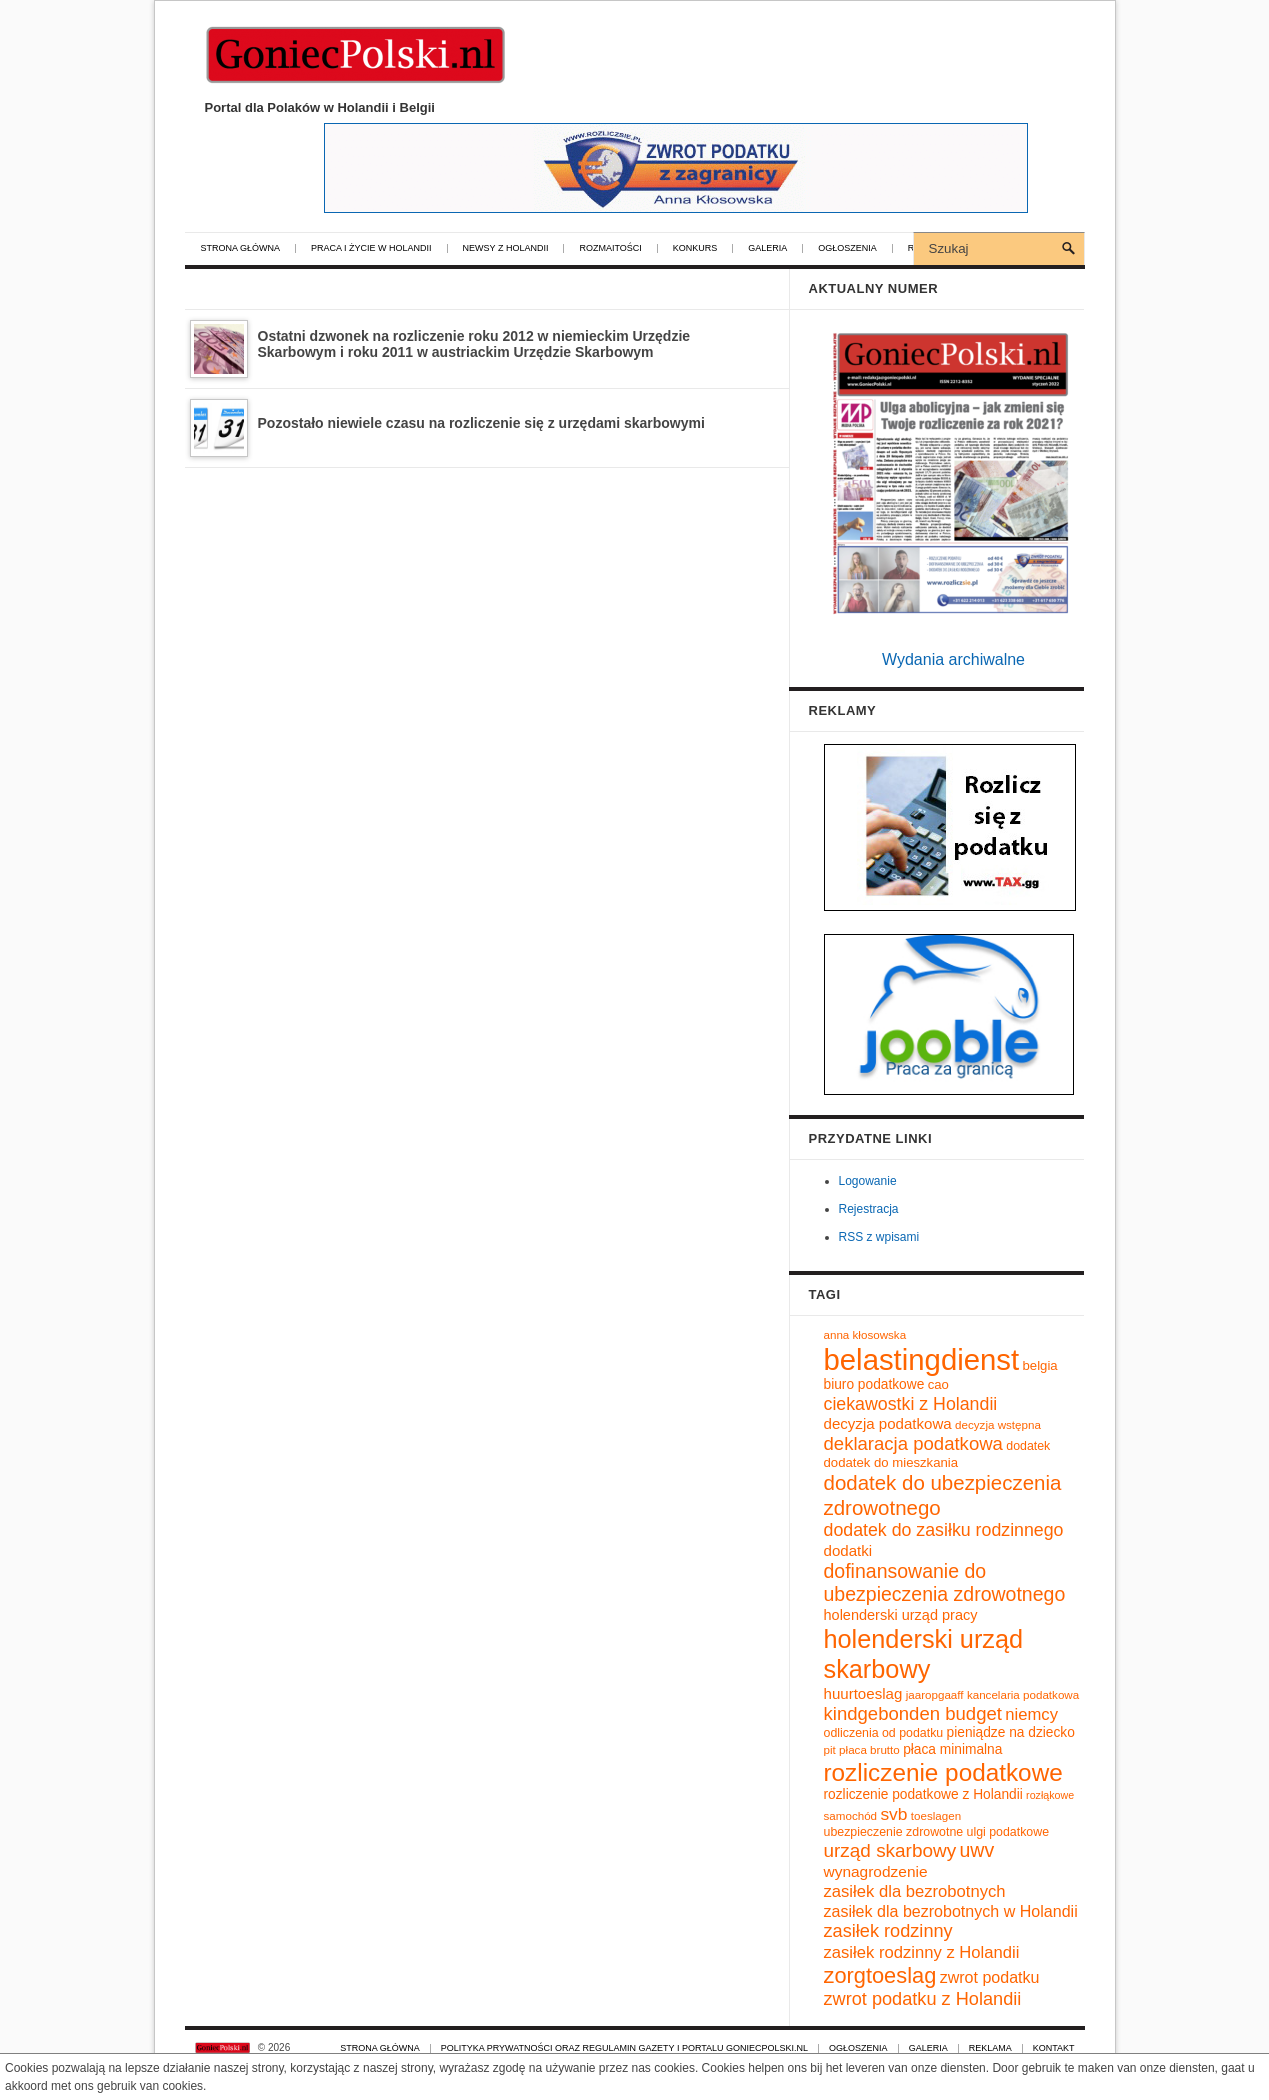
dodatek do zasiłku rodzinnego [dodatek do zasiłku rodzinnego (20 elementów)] (944, 1530)
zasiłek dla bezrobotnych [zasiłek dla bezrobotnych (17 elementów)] (915, 1891)
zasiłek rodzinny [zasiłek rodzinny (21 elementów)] (888, 1931)
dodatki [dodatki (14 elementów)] (848, 1550)
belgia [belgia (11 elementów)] (1040, 1365)
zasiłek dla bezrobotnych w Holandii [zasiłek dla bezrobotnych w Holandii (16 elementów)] (951, 1911)
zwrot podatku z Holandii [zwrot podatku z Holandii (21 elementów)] (923, 1999)
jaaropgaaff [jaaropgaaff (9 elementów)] (935, 1694)
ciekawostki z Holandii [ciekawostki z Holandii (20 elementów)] (911, 1404)
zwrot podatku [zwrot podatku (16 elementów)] (990, 1977)
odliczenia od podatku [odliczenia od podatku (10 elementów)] (884, 1733)
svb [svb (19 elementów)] (893, 1814)
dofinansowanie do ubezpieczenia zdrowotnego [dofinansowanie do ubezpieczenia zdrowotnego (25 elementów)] (945, 1582)
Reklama (990, 2048)
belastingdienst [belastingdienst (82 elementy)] (922, 1359)
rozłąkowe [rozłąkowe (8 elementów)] (1050, 1795)
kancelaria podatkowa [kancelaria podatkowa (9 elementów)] (1023, 1694)
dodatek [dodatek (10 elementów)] (1028, 1446)
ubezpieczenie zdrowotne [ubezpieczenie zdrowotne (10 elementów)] (894, 1832)
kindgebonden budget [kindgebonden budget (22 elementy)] (913, 1713)
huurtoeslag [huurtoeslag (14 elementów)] (863, 1693)
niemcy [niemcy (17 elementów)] (1031, 1714)
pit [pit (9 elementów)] (830, 1749)
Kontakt (1054, 2048)
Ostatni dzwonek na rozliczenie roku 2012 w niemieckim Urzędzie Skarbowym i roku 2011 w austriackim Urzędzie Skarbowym (474, 344)
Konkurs (695, 248)
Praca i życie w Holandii (371, 248)
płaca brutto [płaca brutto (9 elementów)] (869, 1749)
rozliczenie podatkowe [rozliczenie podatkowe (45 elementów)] (943, 1772)
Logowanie (868, 1181)
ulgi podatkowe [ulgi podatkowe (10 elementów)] (1008, 1832)
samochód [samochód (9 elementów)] (851, 1815)
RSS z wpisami (879, 1237)
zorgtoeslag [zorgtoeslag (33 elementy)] (880, 1975)
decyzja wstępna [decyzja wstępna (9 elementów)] (998, 1424)
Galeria (767, 248)
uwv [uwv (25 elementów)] (976, 1850)
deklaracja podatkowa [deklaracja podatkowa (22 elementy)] (913, 1443)
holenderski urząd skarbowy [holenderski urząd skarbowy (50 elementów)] (924, 1654)
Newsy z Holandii (506, 248)
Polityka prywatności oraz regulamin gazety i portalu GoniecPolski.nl (624, 2048)
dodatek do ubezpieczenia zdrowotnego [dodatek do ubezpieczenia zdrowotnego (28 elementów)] (943, 1495)
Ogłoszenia (847, 248)
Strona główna (241, 248)
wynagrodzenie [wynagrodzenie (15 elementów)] (876, 1871)
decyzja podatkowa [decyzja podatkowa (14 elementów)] (888, 1423)
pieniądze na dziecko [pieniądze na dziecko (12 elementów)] (1011, 1732)
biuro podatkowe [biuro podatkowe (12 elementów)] (874, 1384)
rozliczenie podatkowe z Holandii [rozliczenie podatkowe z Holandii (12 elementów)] (923, 1794)
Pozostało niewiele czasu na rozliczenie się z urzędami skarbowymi (481, 423)
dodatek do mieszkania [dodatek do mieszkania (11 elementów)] (891, 1462)
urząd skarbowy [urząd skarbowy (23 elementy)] (890, 1850)
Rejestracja (869, 1209)
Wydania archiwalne (953, 659)
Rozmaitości (610, 248)
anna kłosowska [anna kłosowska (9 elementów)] (865, 1334)
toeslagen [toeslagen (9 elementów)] (936, 1815)
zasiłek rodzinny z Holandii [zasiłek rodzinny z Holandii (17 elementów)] (922, 1952)
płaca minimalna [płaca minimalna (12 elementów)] (952, 1749)
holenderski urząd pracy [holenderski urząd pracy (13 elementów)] (901, 1615)
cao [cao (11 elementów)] (938, 1384)
